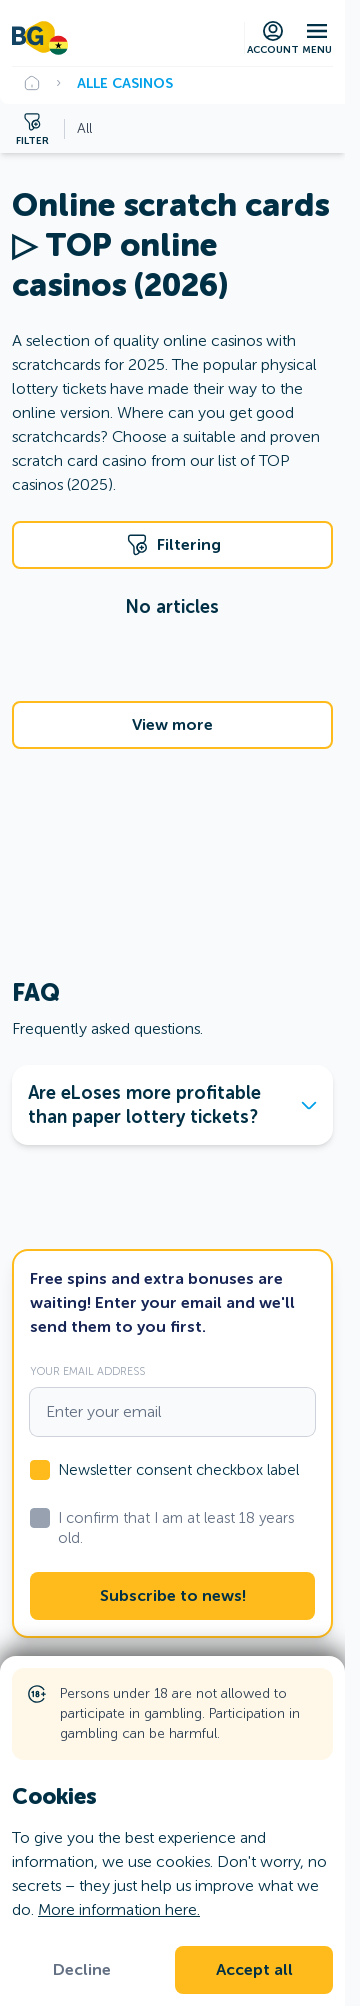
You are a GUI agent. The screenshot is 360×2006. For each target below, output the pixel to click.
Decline (82, 1970)
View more (172, 725)
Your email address (87, 1371)
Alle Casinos (125, 83)
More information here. (119, 1909)
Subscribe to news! (173, 1596)
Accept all (254, 1970)
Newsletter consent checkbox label (178, 1470)
